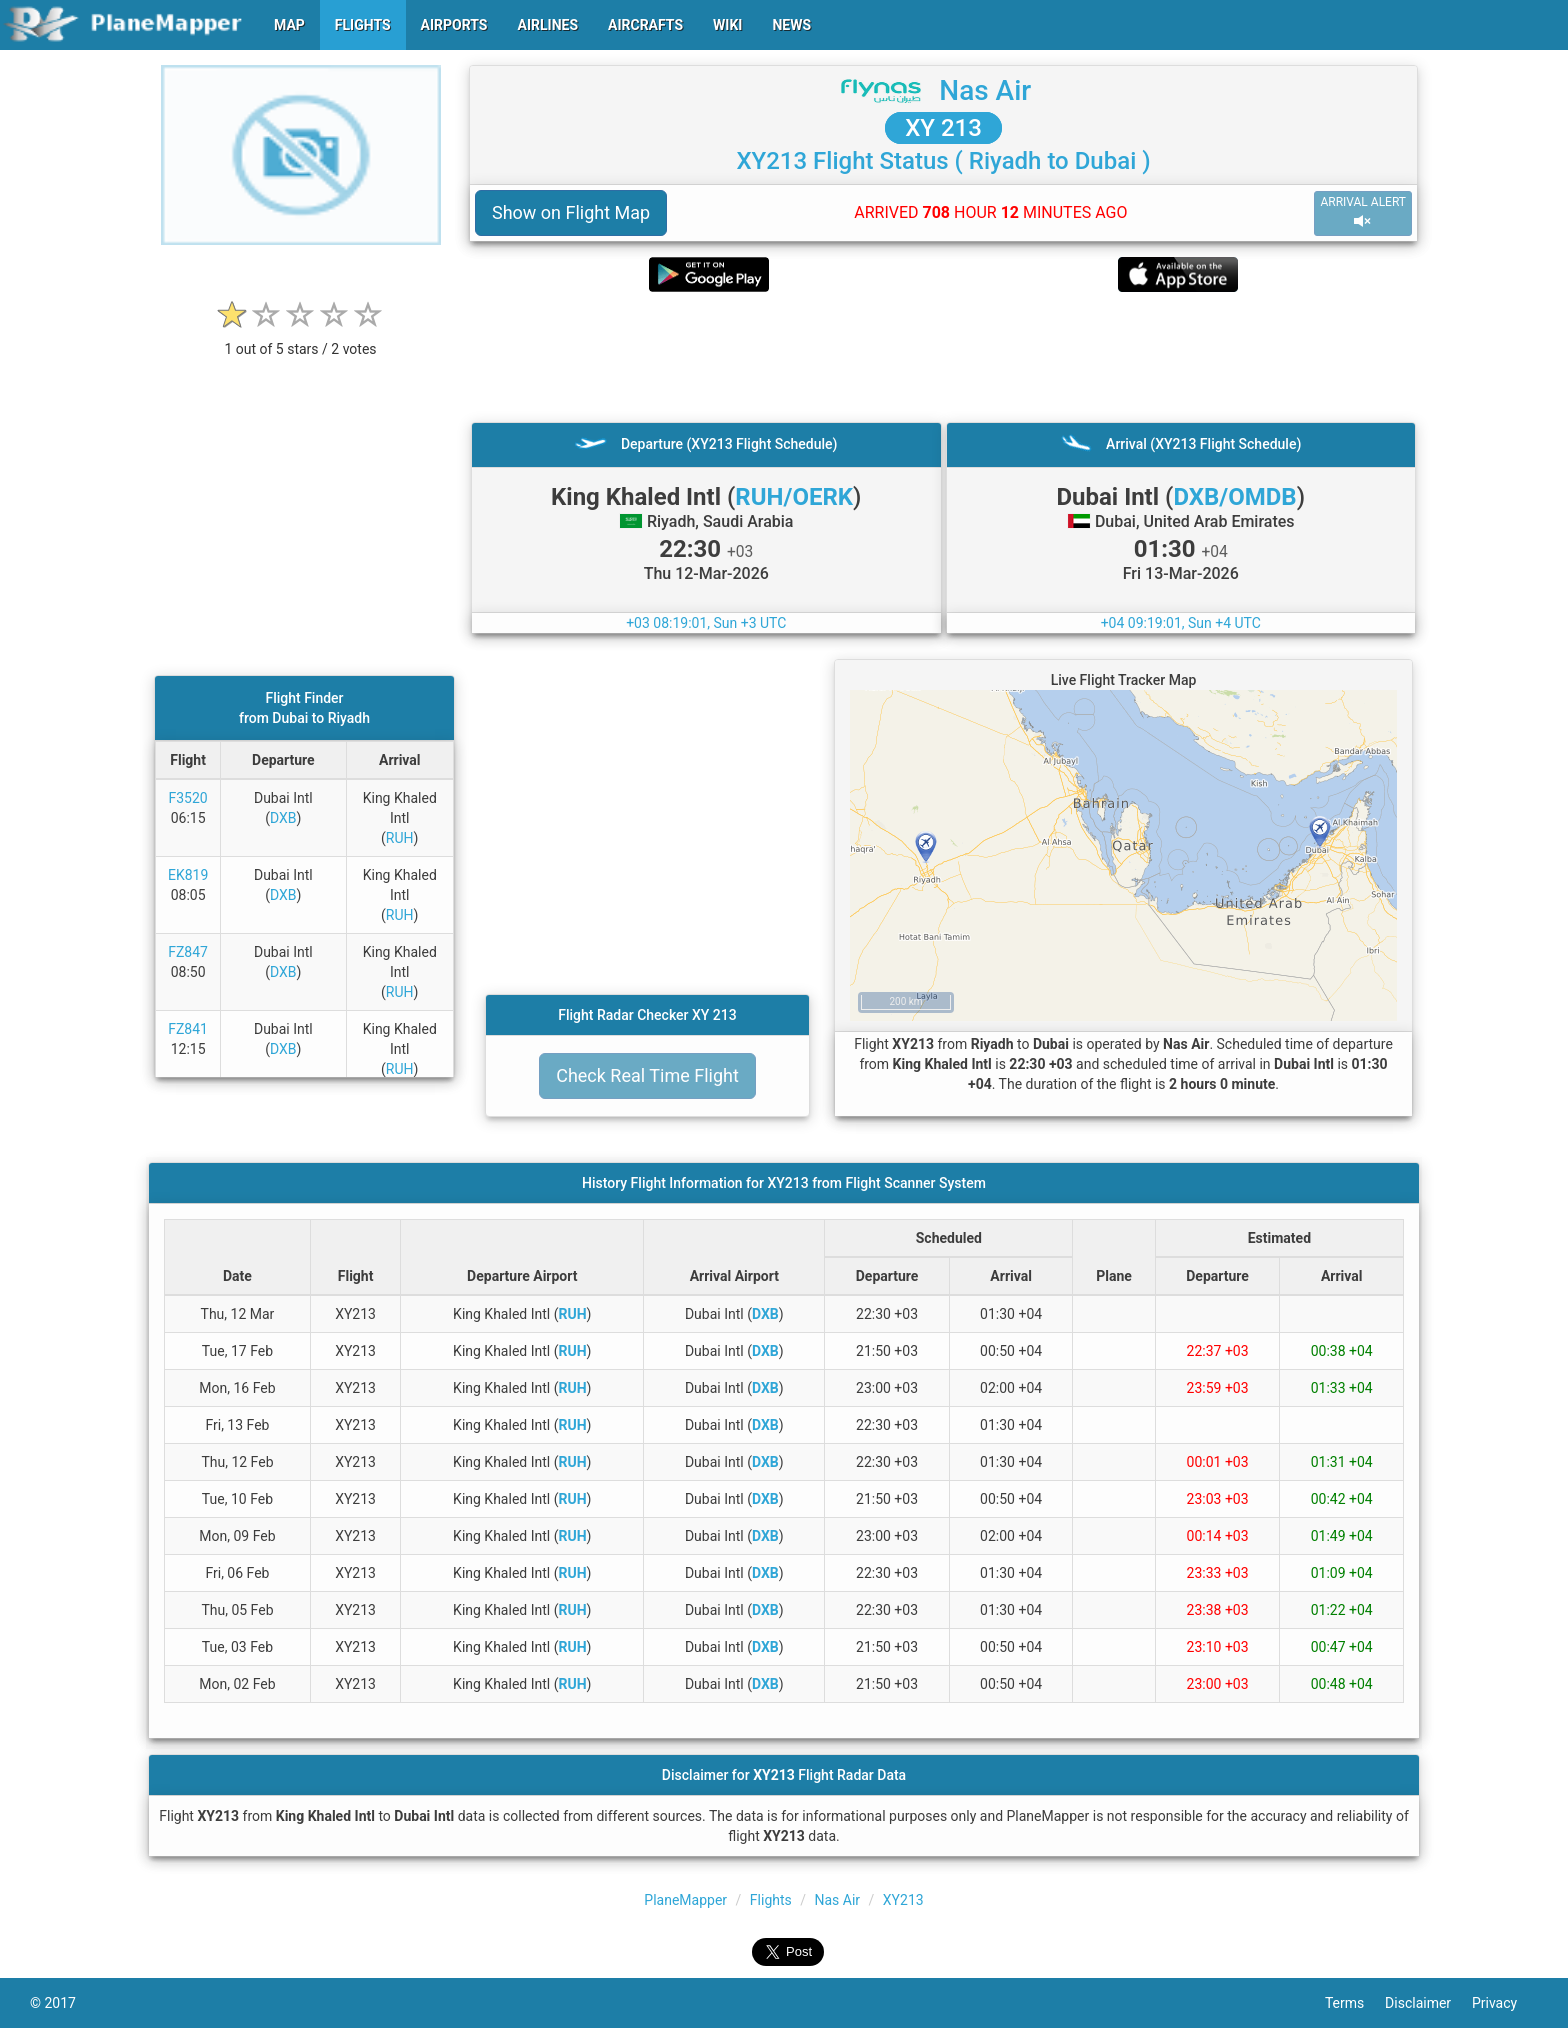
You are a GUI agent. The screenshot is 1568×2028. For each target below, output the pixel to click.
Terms (1355, 2003)
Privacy (1505, 2003)
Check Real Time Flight (647, 1075)
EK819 (188, 875)
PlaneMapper (685, 1900)
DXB (283, 818)
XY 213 (943, 128)
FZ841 (188, 1029)
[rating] (301, 338)
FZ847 (188, 952)
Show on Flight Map (571, 212)
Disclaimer (1428, 2003)
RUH (400, 838)
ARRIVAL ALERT (1363, 212)
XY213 (903, 1900)
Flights (771, 1900)
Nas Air (985, 90)
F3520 (188, 798)
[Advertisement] (943, 357)
